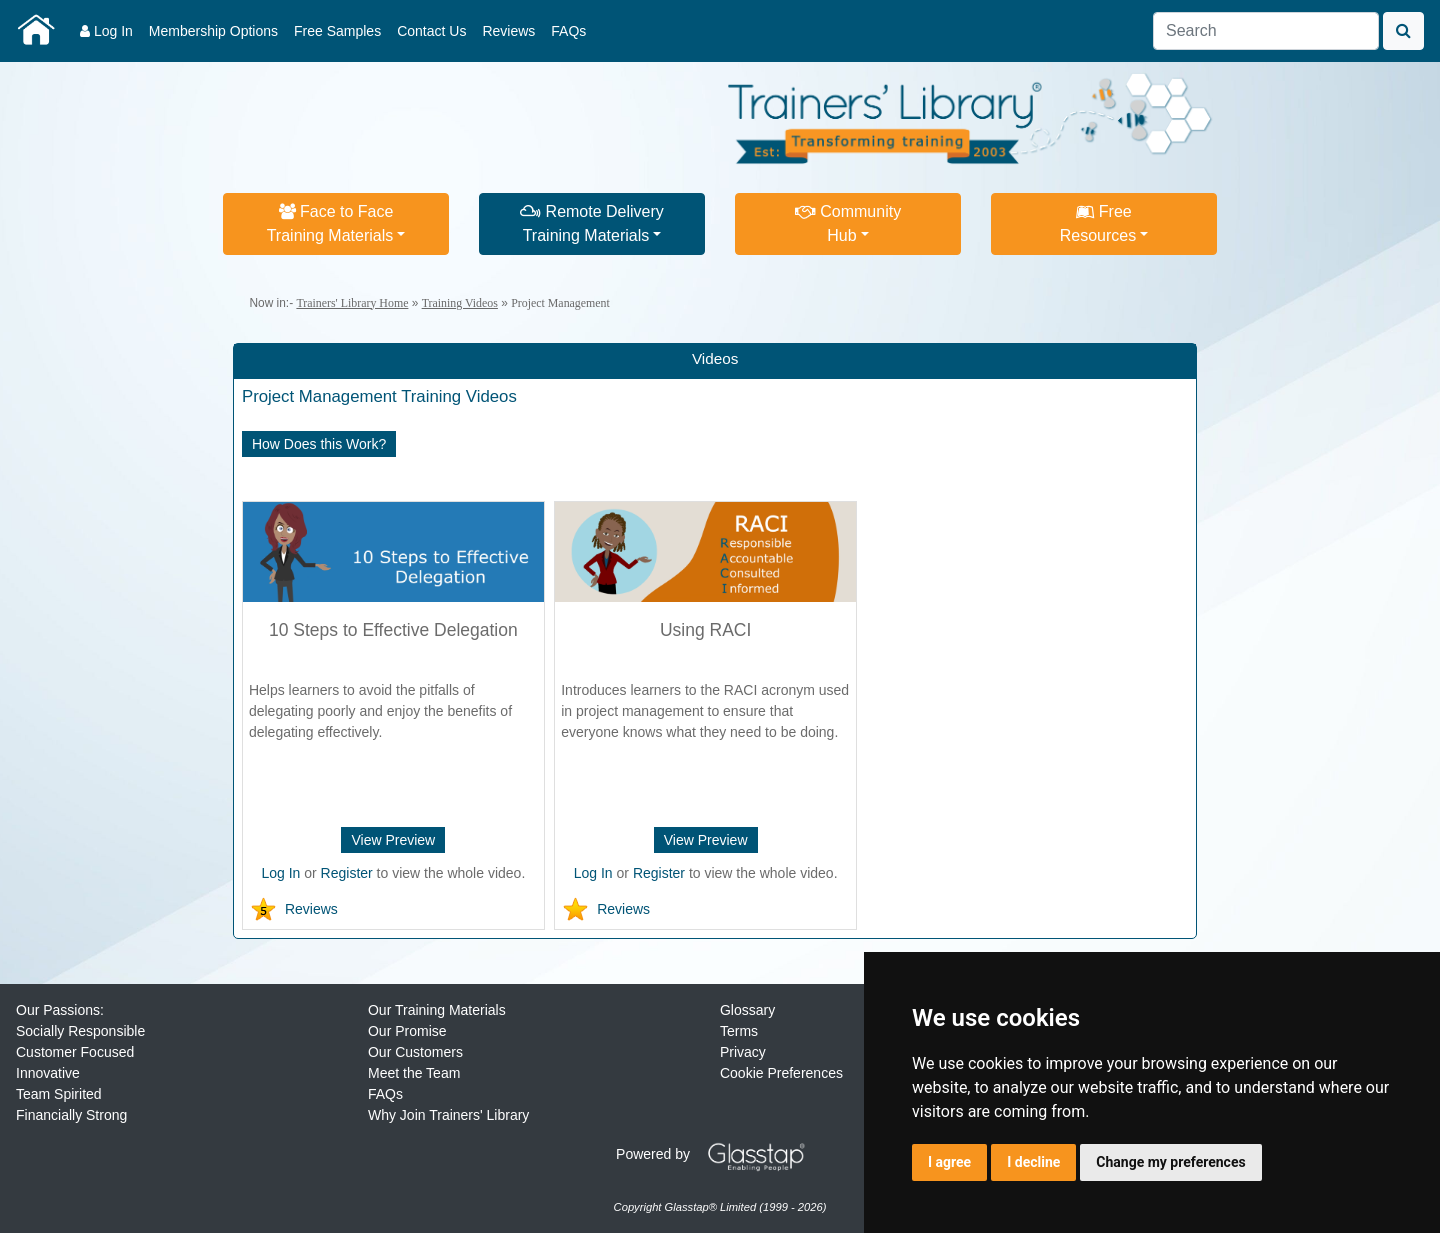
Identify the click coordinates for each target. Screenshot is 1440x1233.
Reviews (508, 31)
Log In (106, 31)
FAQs (568, 31)
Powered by (718, 1154)
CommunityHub (848, 223)
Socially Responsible (80, 1031)
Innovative (48, 1073)
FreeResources (1098, 223)
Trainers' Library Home (352, 303)
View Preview (393, 840)
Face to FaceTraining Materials (330, 223)
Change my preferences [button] (1170, 1162)
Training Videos (460, 303)
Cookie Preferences (781, 1073)
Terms (739, 1031)
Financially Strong (71, 1115)
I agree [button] (949, 1162)
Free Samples (337, 31)
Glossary (747, 1010)
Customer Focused (75, 1052)
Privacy (743, 1052)
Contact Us (431, 31)
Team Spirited (59, 1094)
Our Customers (415, 1052)
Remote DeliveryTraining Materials (592, 223)
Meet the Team (414, 1073)
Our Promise (407, 1031)
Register (347, 873)
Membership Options (213, 31)
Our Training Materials (437, 1010)
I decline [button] (1033, 1162)
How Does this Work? (319, 444)
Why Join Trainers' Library (448, 1115)
